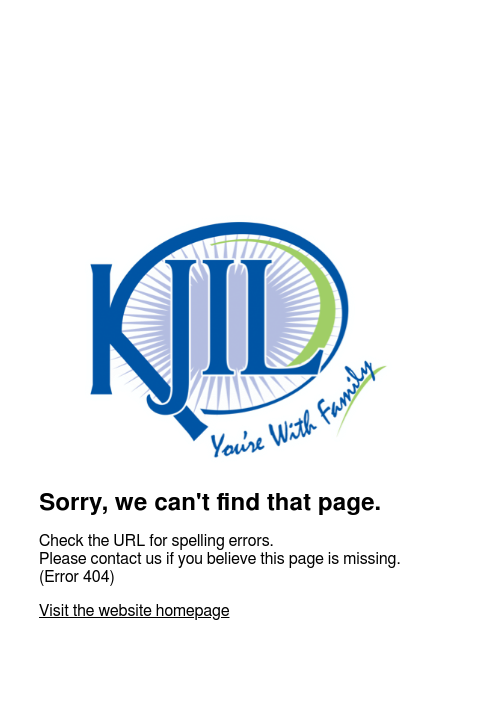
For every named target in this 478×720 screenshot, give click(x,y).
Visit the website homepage (134, 611)
